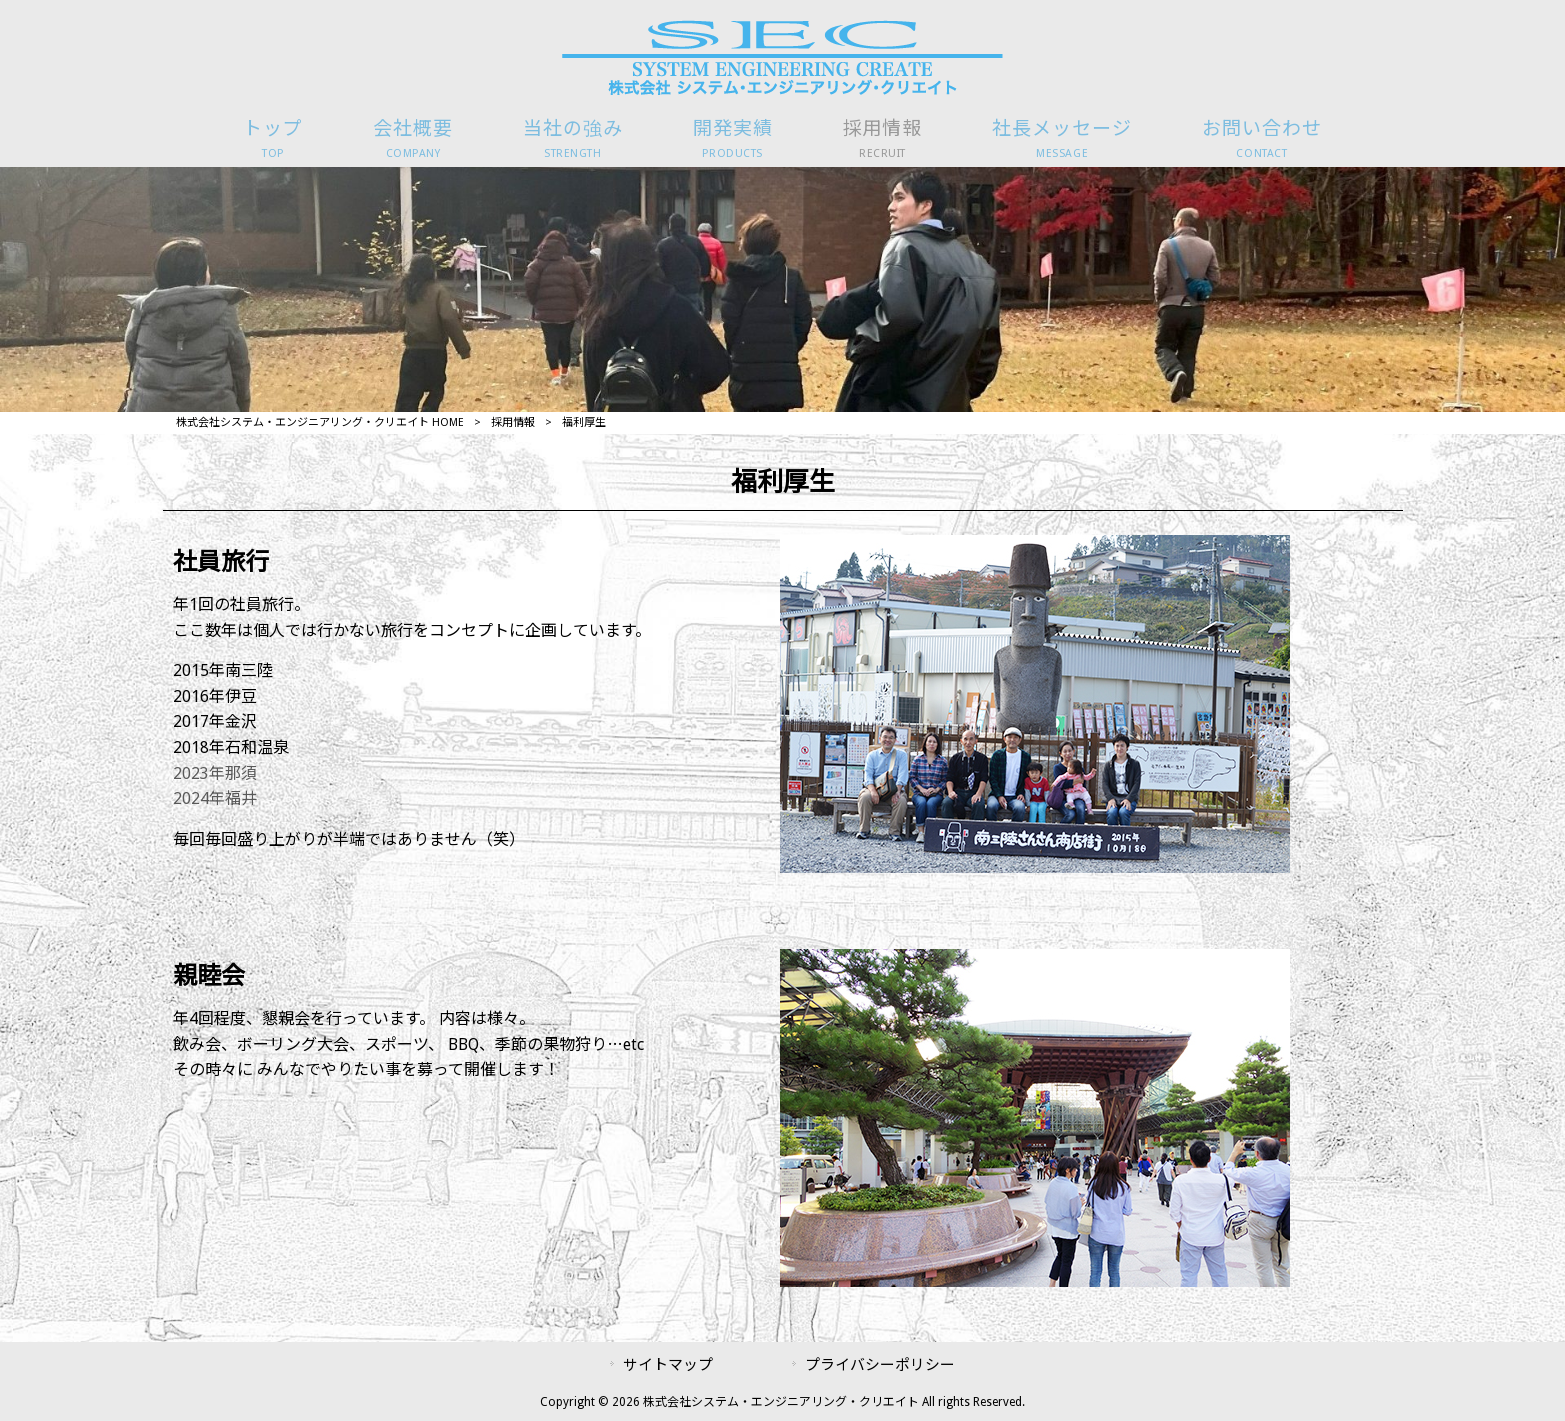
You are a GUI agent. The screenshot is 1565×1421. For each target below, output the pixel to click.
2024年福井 (215, 798)
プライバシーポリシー (880, 1365)
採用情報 (513, 422)
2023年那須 (215, 773)
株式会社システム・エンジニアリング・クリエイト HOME (320, 422)
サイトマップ (668, 1365)
